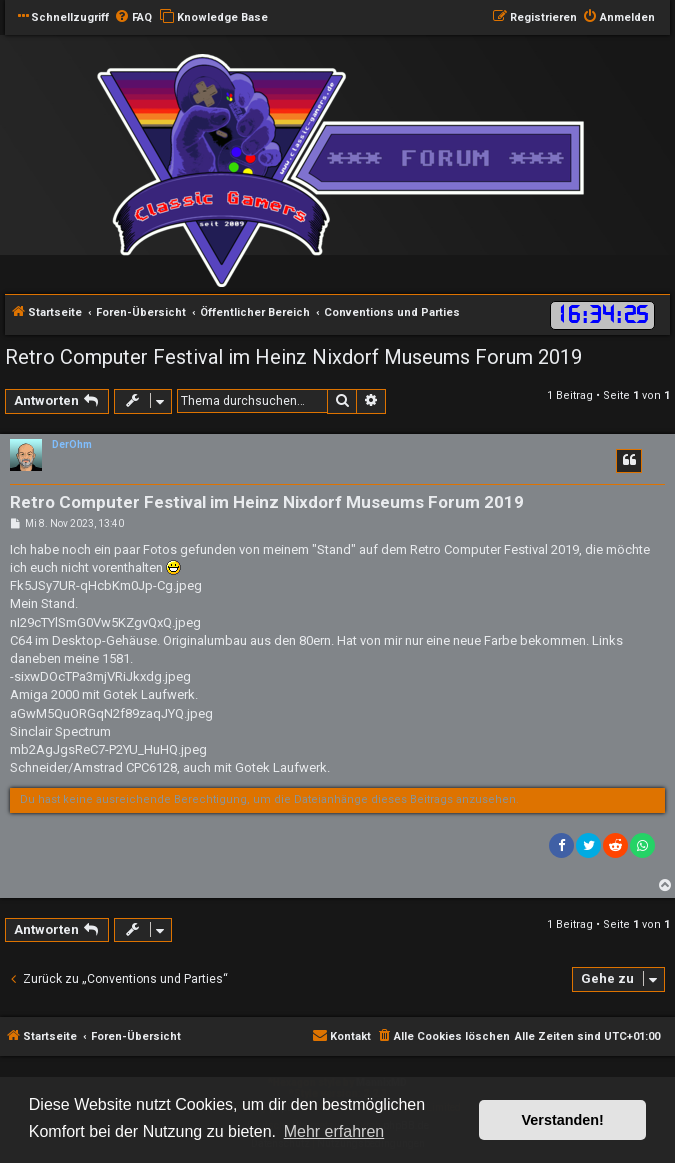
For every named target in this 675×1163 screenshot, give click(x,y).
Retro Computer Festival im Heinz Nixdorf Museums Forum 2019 (293, 357)
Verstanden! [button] (563, 1120)
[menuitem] (133, 18)
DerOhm (72, 444)
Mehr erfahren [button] (334, 1131)
